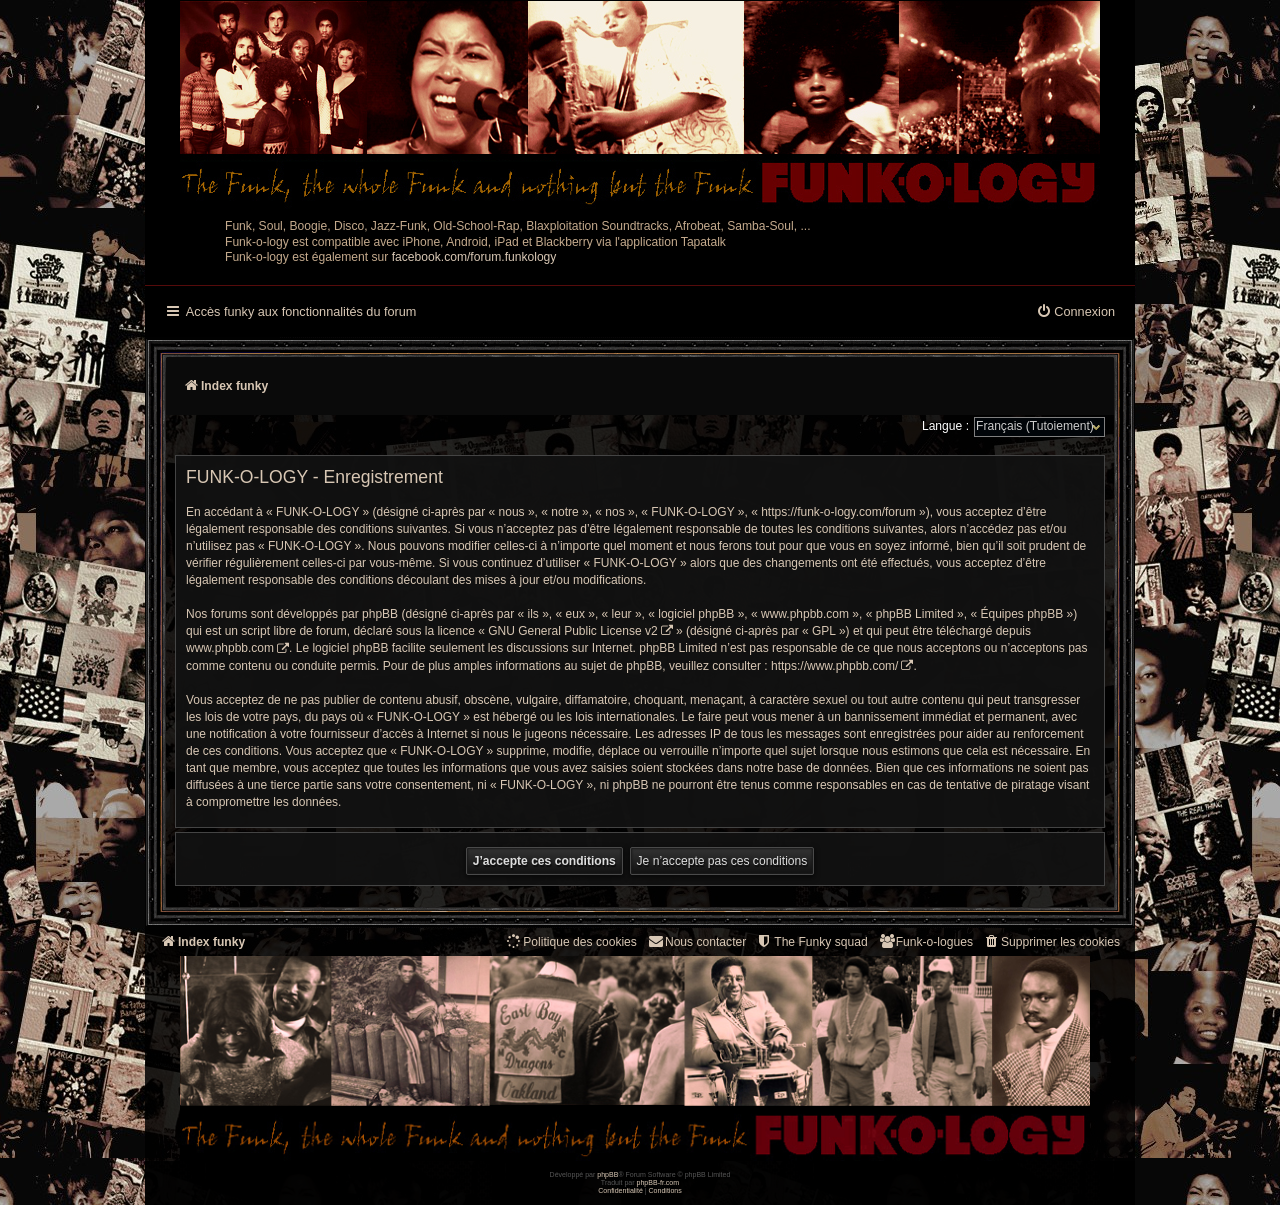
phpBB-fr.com (658, 1182)
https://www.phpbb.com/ (834, 666)
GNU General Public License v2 (572, 631)
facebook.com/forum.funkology (474, 257)
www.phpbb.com (230, 648)
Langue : (945, 426)
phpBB (607, 1174)
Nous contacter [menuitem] (696, 941)
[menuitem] (1075, 313)
